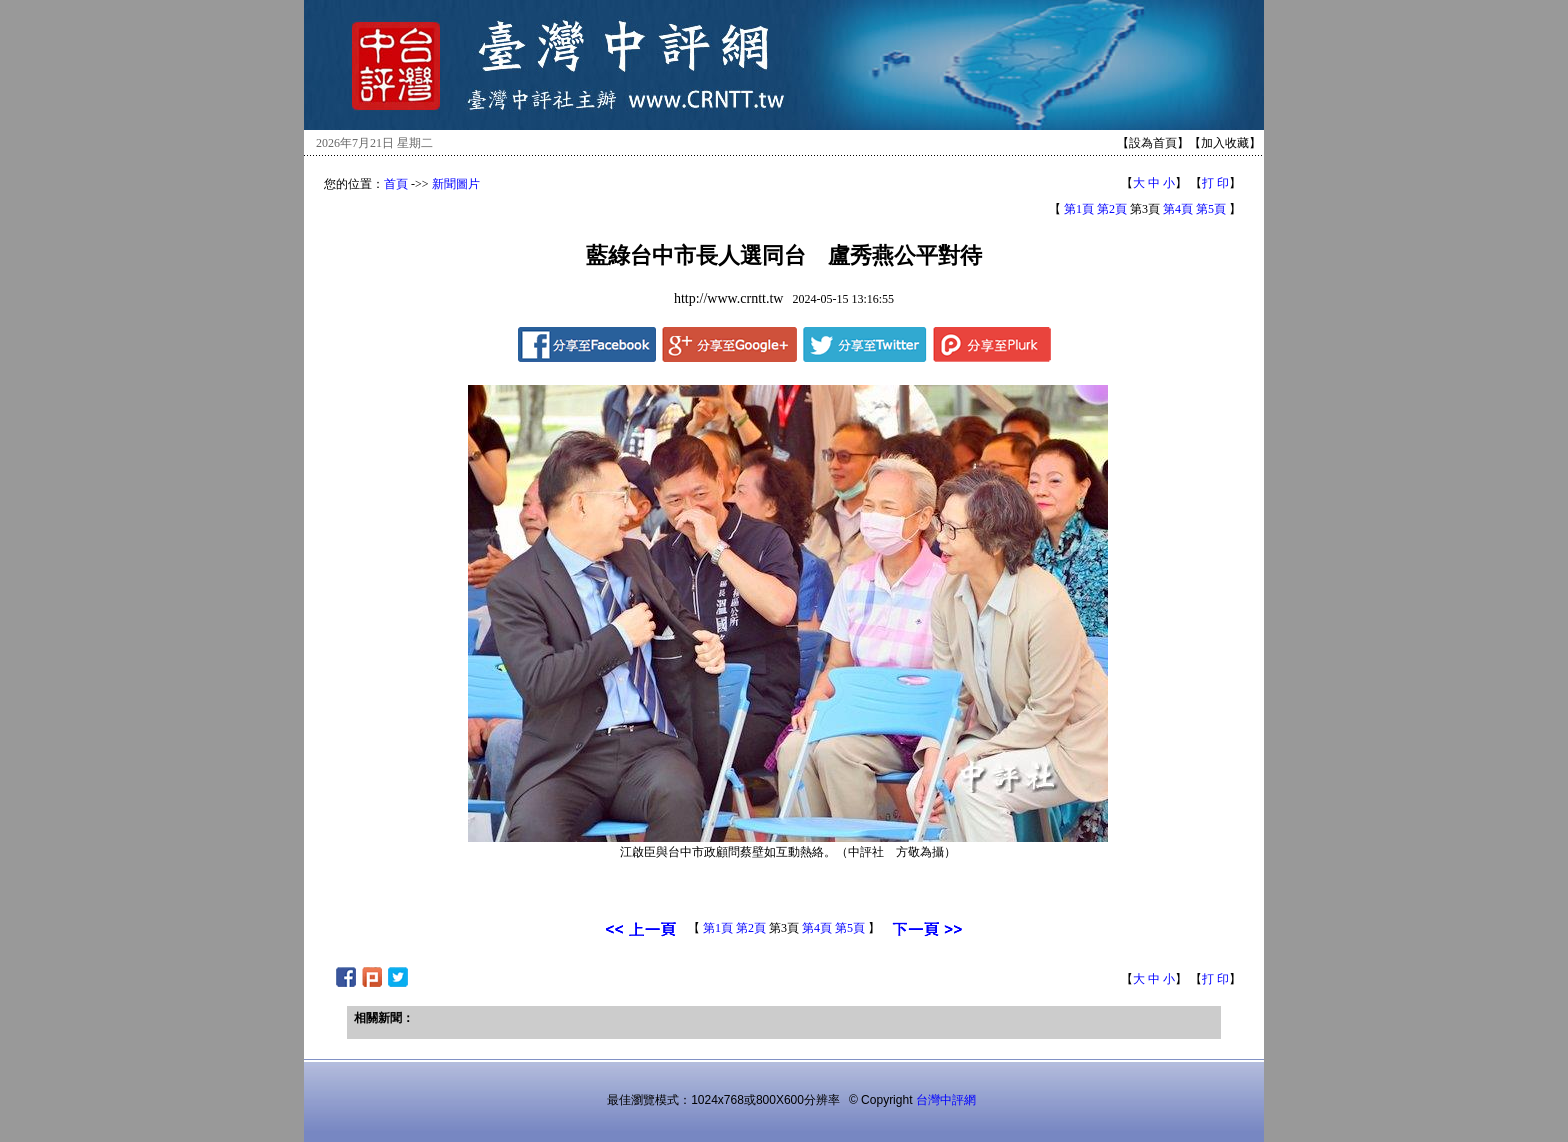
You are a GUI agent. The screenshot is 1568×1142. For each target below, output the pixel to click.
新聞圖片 (456, 184)
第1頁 (1079, 209)
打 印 (1215, 183)
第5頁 (1211, 209)
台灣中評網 (946, 1100)
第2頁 (1112, 209)
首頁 (396, 184)
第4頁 (1178, 209)
